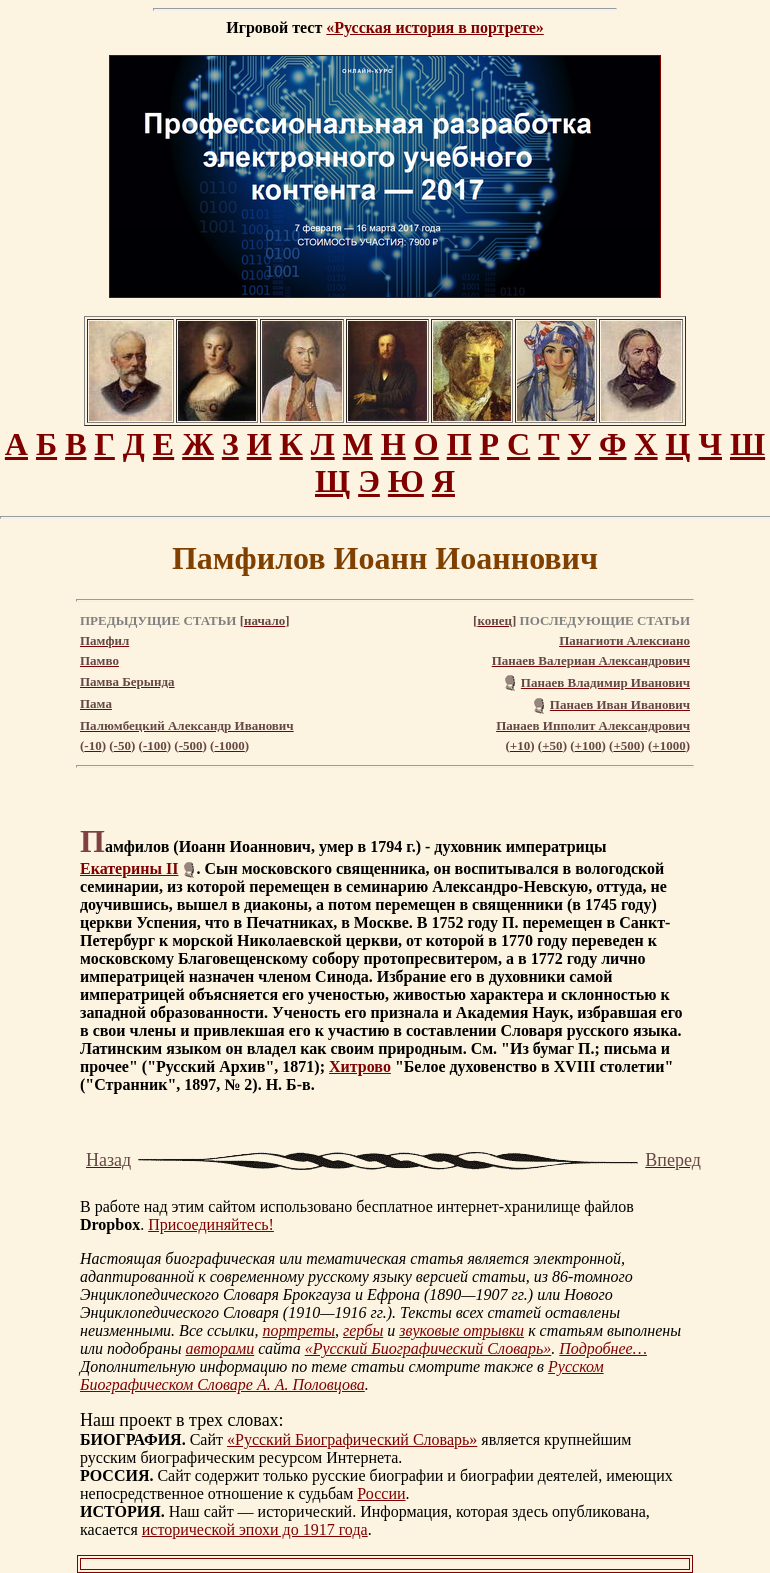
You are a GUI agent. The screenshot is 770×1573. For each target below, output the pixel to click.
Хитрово (360, 1066)
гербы (363, 1330)
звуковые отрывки (461, 1330)
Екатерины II (129, 868)
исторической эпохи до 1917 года (255, 1529)
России (381, 1493)
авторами (219, 1348)
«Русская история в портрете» (434, 27)
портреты (298, 1330)
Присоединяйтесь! (211, 1224)
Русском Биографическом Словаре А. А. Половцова (342, 1375)
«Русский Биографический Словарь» (428, 1348)
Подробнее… (603, 1348)
